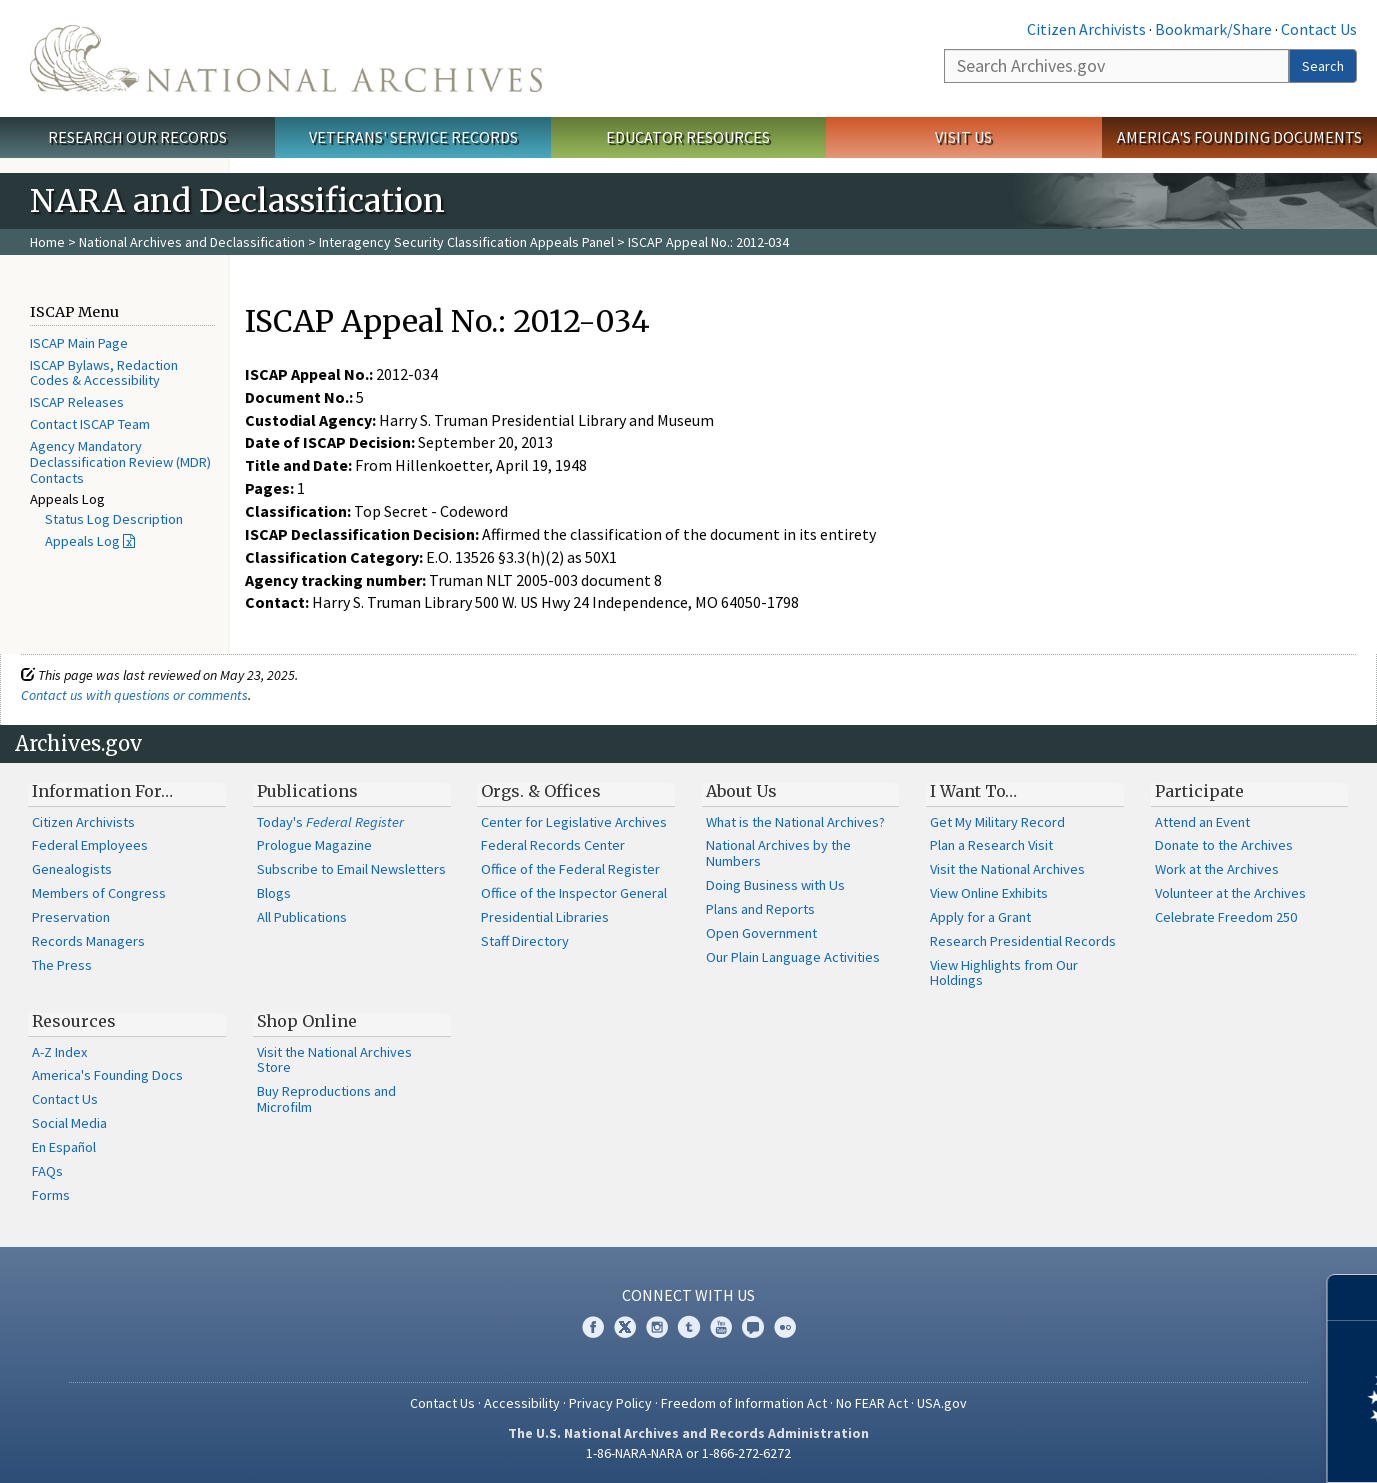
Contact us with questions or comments (134, 695)
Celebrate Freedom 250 (1226, 917)
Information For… (102, 791)
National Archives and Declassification (192, 242)
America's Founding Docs (107, 1075)
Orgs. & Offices (541, 791)
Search (1323, 66)
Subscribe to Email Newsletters (351, 869)
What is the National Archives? (795, 822)
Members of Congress (99, 893)
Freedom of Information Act (744, 1403)
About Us (741, 791)
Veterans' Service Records (413, 137)
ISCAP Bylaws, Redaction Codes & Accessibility (104, 373)
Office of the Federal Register (570, 869)
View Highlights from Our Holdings (1004, 973)
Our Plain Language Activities (793, 957)
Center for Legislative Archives (574, 822)
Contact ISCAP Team (90, 424)
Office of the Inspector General (574, 893)
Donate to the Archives (1224, 845)
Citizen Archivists (1086, 29)
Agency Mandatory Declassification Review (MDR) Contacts (120, 462)
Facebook (593, 1327)
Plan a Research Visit (991, 845)
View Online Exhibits (989, 893)
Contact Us (1319, 29)
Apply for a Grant (980, 917)
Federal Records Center (553, 845)
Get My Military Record (997, 822)
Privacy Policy (610, 1403)
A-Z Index (59, 1052)
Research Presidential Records (1023, 941)
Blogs (274, 893)
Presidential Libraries (545, 917)
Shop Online (307, 1021)
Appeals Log (82, 541)
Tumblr (689, 1327)
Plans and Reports (760, 909)
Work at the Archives (1217, 869)
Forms (51, 1195)
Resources (74, 1021)
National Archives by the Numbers (778, 853)
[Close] (1353, 1297)
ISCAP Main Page (79, 343)
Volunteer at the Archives (1230, 893)
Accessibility (522, 1403)
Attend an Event (1202, 822)
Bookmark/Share (1213, 29)
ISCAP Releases (77, 402)
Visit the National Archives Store (334, 1060)
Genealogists (72, 869)
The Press (62, 965)
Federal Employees (90, 845)
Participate (1199, 791)
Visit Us (963, 137)
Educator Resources (688, 137)
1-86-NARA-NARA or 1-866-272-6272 (688, 1453)
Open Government (761, 933)
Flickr (785, 1327)
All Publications (302, 917)
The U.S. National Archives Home (286, 58)
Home (47, 242)
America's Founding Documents (1239, 137)
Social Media (69, 1123)
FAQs (47, 1171)
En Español (64, 1147)
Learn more (1199, 1447)
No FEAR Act (872, 1403)
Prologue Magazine (314, 845)
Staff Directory (525, 941)
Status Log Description (114, 519)
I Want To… (973, 791)
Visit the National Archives (1007, 869)
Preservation (71, 917)
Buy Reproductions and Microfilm (326, 1099)
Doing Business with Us (775, 885)
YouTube (721, 1327)
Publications (307, 791)
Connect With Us (688, 1295)
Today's (330, 822)
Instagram (657, 1327)
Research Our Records (137, 137)
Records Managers (88, 941)
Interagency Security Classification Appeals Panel (466, 242)
